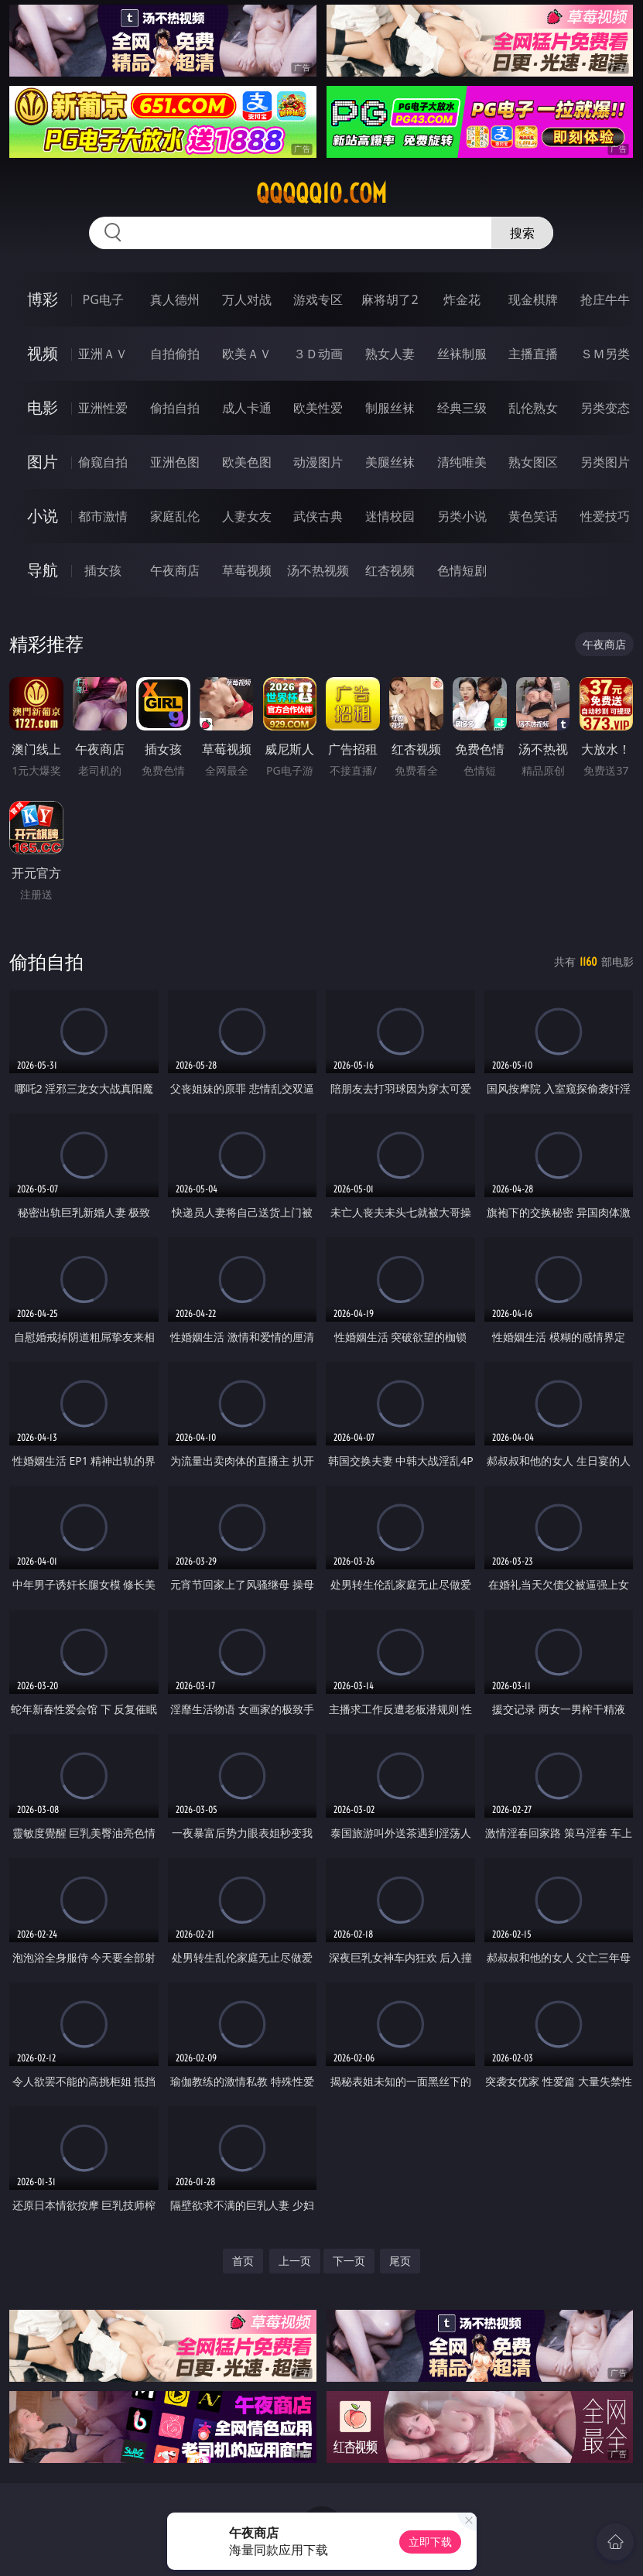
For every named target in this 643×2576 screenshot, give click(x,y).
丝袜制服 (462, 353)
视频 (42, 353)
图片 (42, 461)
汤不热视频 (318, 570)
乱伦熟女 (533, 407)
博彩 (42, 299)
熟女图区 (533, 461)
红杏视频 (390, 570)
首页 (243, 2260)
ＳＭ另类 (605, 353)
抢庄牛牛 (605, 299)
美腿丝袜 (390, 461)
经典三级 (462, 407)
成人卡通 (247, 407)
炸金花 (462, 299)
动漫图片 (318, 461)
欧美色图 (247, 461)
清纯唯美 (462, 461)
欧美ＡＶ (247, 353)
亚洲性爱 (103, 407)
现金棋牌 (533, 299)
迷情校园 (390, 516)
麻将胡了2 (389, 299)
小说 (42, 515)
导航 (42, 569)
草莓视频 (247, 570)
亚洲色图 (175, 461)
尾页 (400, 2260)
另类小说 (462, 516)
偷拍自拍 (175, 407)
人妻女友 (247, 516)
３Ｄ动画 (318, 353)
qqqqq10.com (321, 193)
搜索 (522, 232)
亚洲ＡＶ (103, 353)
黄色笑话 (533, 516)
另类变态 (605, 407)
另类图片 (605, 461)
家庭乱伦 (175, 516)
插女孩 (102, 570)
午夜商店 (175, 570)
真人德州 (175, 299)
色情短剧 (462, 570)
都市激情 (103, 516)
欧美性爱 (318, 407)
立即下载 (430, 2541)
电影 (42, 407)
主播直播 (533, 353)
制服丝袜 (390, 407)
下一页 (349, 2260)
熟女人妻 (390, 353)
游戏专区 (318, 299)
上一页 (295, 2260)
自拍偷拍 (175, 353)
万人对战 (247, 299)
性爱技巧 (605, 516)
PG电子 (103, 299)
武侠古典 (318, 516)
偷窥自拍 (103, 461)
